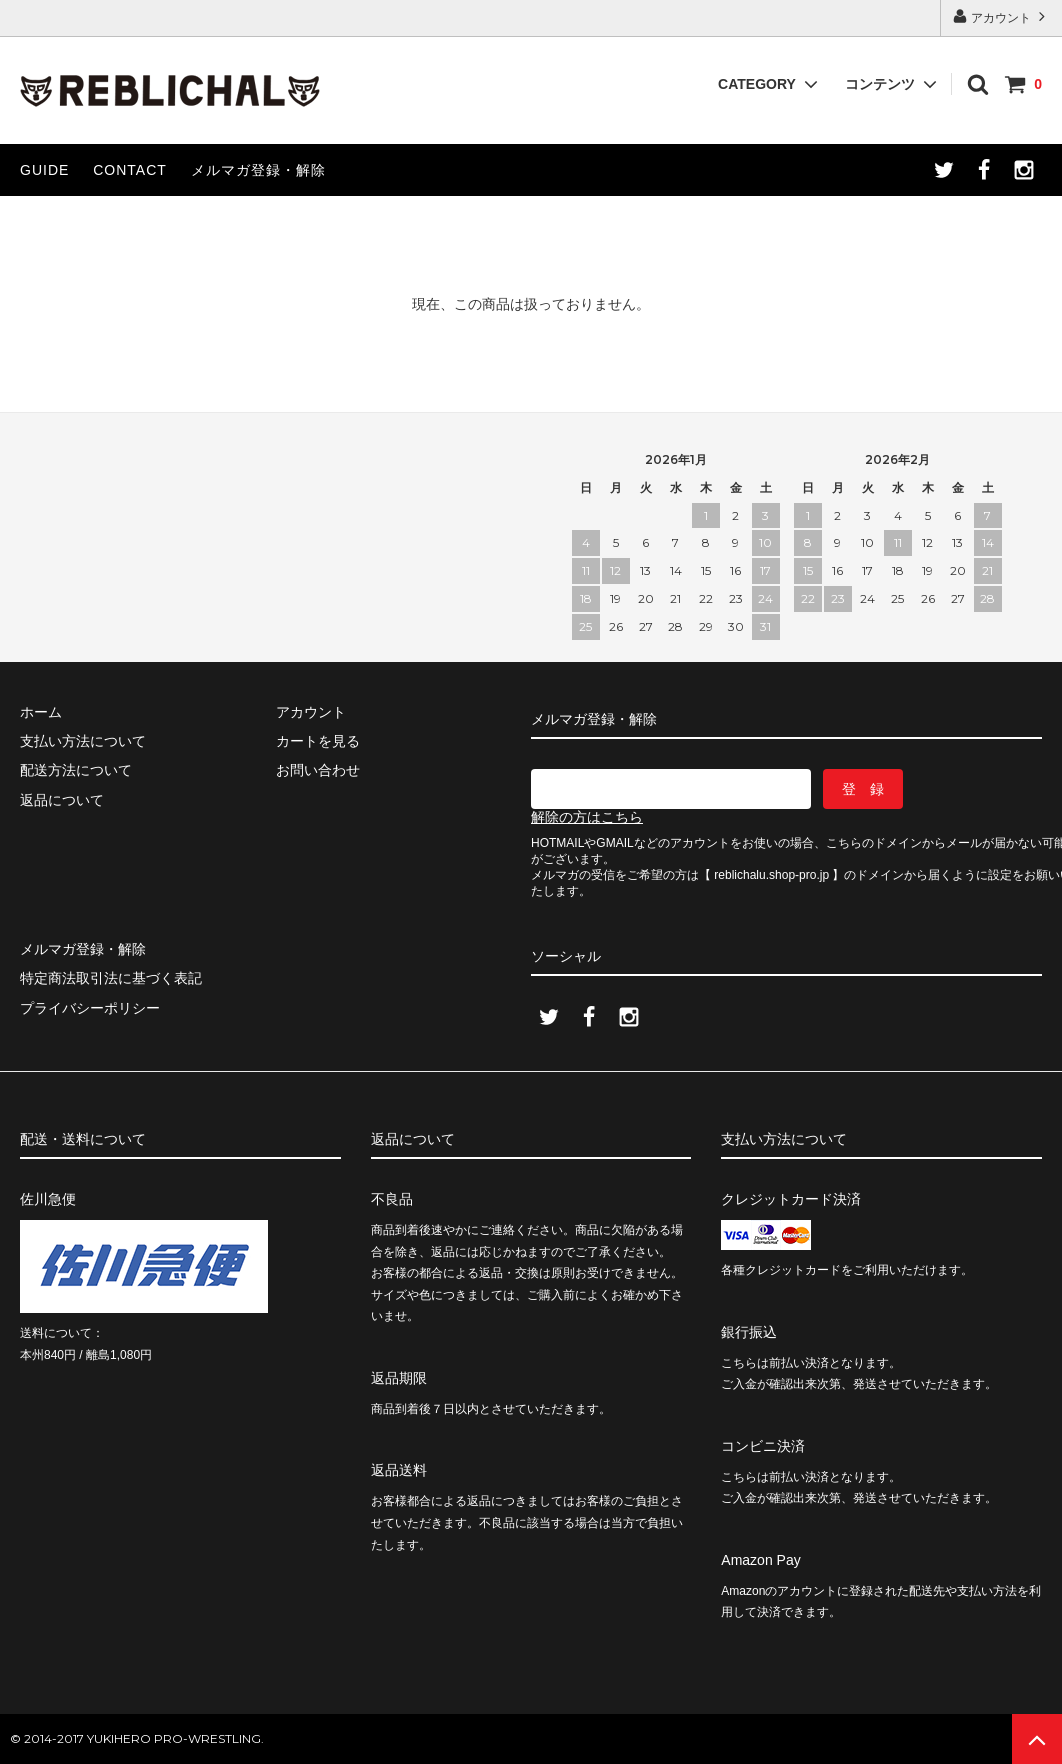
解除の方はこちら (587, 817)
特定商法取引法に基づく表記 (111, 978)
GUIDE (44, 170)
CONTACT (130, 170)
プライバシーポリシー (90, 1008)
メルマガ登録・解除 (258, 170)
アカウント (1001, 16)
